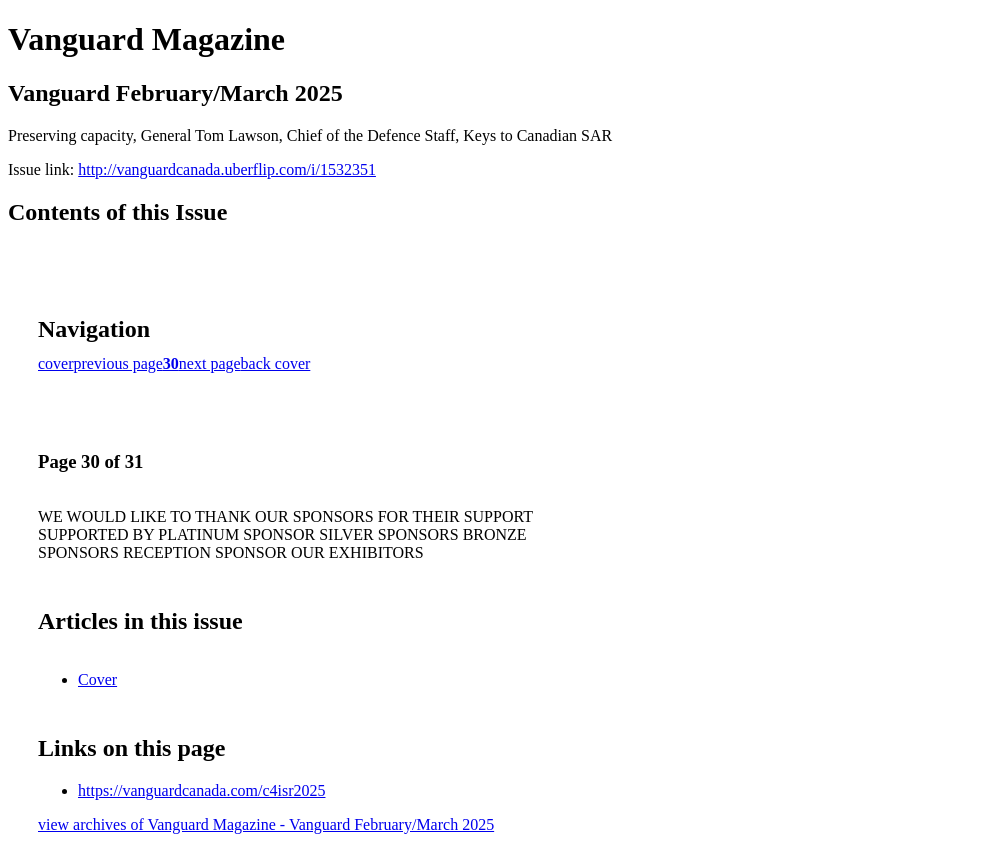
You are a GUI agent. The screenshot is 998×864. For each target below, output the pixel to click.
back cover (276, 363)
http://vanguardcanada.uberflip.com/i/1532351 (227, 169)
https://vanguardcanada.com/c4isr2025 (201, 790)
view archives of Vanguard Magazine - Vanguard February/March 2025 (266, 824)
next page (210, 363)
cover (56, 363)
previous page (118, 363)
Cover (97, 679)
